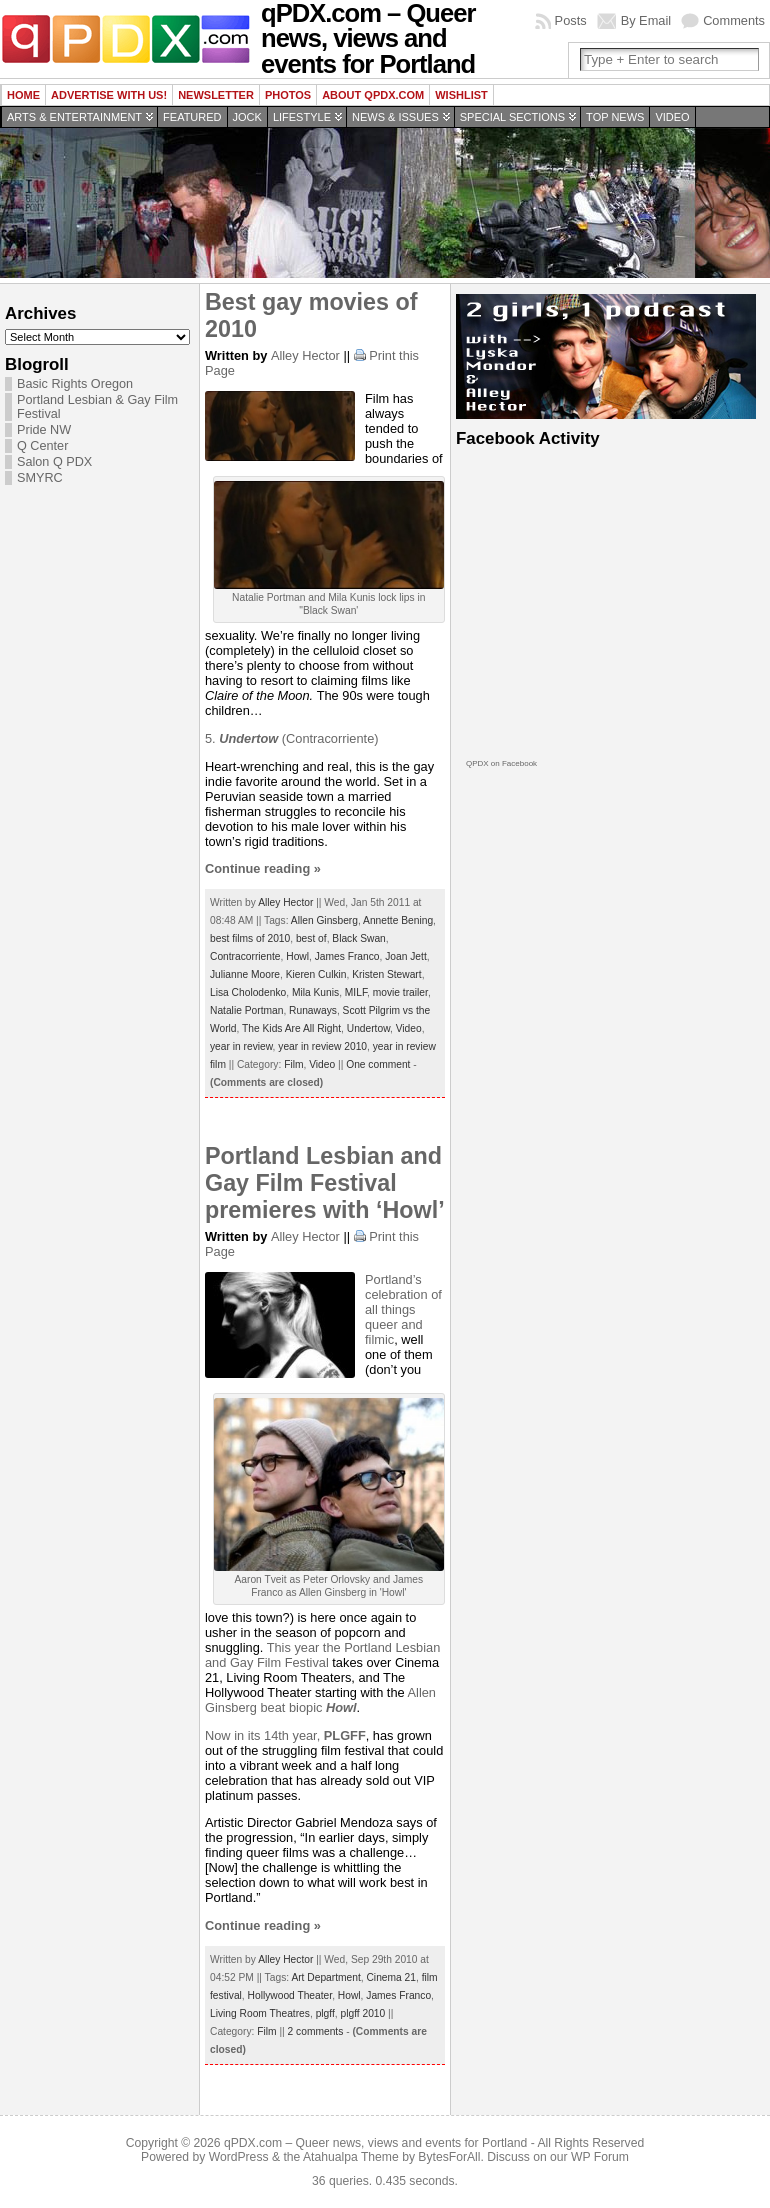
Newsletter (216, 95)
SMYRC (40, 478)
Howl (297, 956)
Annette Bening (398, 920)
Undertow (368, 1028)
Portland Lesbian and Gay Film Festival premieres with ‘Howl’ (325, 1183)
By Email (646, 20)
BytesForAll (449, 2157)
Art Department (325, 1977)
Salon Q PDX (54, 462)
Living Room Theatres (260, 2013)
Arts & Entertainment (74, 117)
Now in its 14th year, (285, 1735)
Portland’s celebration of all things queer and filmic (403, 1309)
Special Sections (512, 117)
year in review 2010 (322, 1046)
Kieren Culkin (316, 974)
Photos (288, 95)
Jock (247, 117)
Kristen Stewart (386, 974)
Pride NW (44, 430)
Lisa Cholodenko (248, 992)
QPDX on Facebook (501, 763)
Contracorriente (245, 956)
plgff (325, 2013)
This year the (306, 1647)
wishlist (461, 95)
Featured (192, 117)
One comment (378, 1064)
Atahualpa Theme (351, 2157)
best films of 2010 (250, 938)
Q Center (42, 446)
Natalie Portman (246, 1010)
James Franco (347, 956)
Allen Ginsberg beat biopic (320, 1700)
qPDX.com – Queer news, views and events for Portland (375, 2143)
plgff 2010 (362, 2013)
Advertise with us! (109, 95)
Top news (615, 117)
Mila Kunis (315, 992)
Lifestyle (302, 117)
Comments (734, 20)
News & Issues (395, 117)
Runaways (313, 1010)
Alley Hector (305, 355)
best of (311, 938)
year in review (241, 1046)
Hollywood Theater (290, 1995)
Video (672, 117)
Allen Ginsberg (324, 920)
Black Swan (358, 938)
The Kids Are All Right (291, 1028)
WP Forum (600, 2157)
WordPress (239, 2157)
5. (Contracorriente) (292, 738)
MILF (356, 992)
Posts (571, 20)
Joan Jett (406, 956)
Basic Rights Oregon (75, 384)
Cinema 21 (391, 1977)
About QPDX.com (373, 95)
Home (23, 95)
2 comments (316, 2031)
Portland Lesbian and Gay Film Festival (322, 1655)
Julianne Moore (245, 974)
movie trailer (400, 992)
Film (293, 1064)
